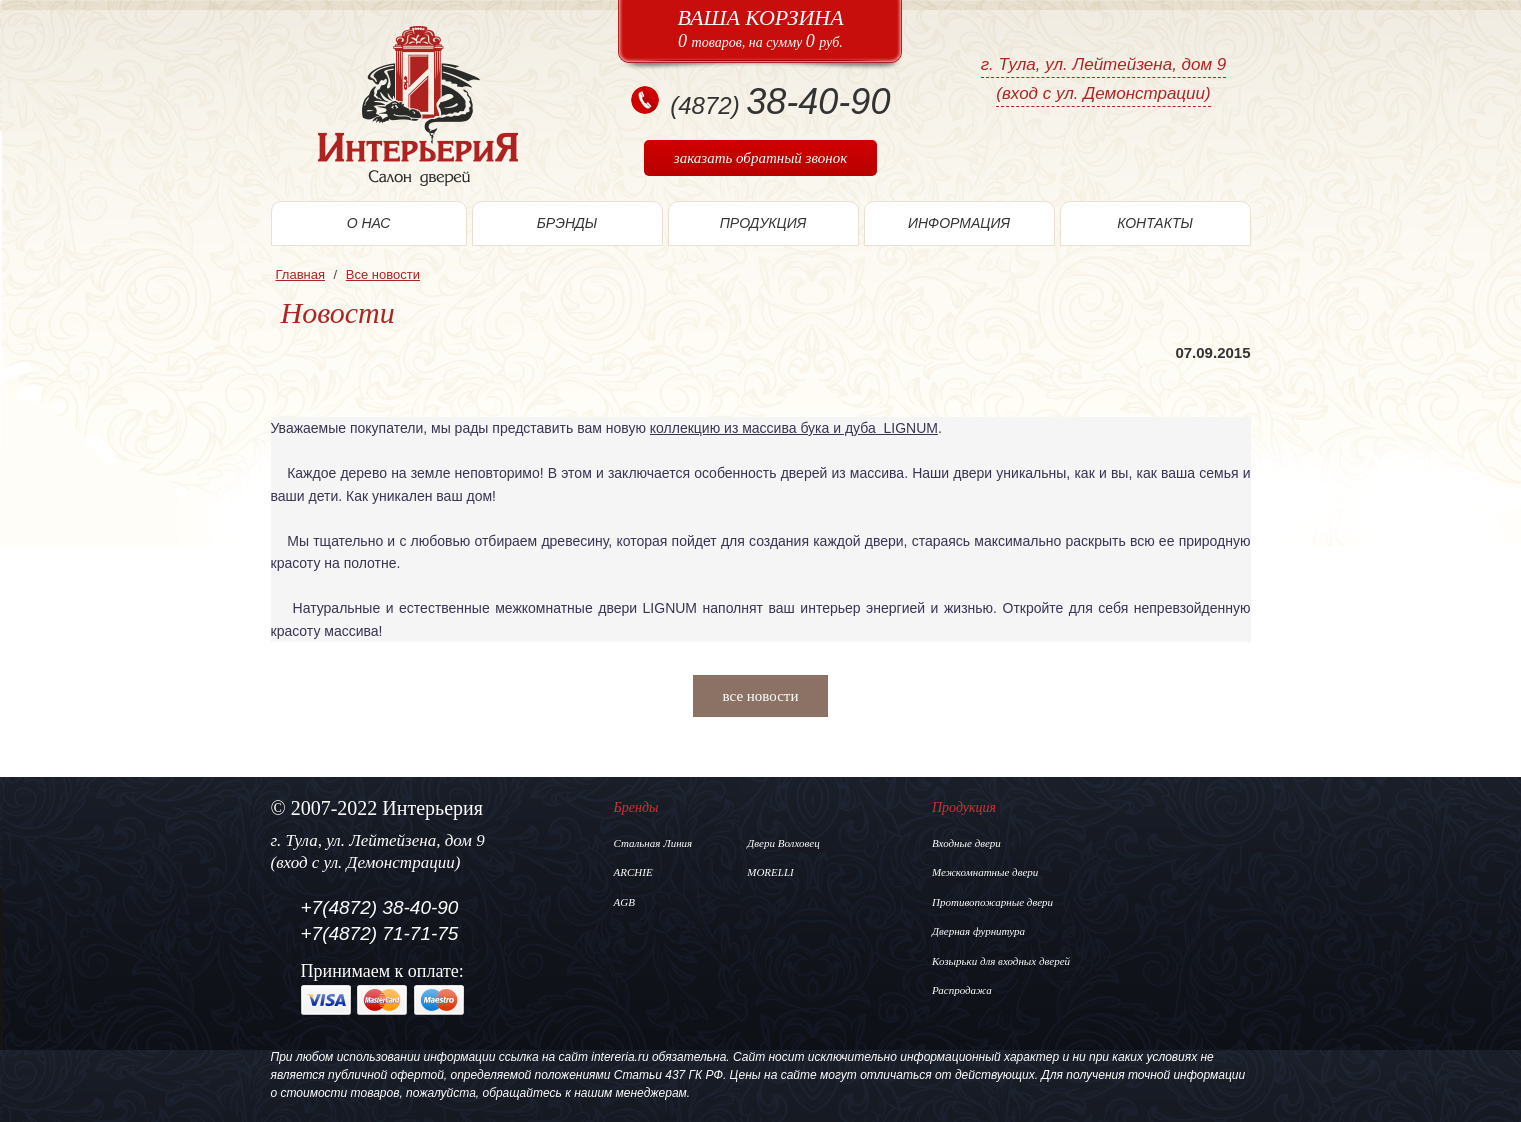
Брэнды (567, 223)
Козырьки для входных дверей (1001, 961)
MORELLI (770, 872)
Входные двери (966, 843)
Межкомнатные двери (985, 872)
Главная (300, 274)
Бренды (636, 807)
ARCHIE (633, 872)
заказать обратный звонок (760, 158)
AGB (624, 902)
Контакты (1155, 223)
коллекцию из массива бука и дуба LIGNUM (794, 428)
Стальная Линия (653, 843)
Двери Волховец (783, 843)
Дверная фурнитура (978, 931)
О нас (369, 223)
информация (959, 223)
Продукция (763, 223)
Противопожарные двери (992, 902)
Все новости (383, 274)
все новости (761, 696)
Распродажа (962, 990)
